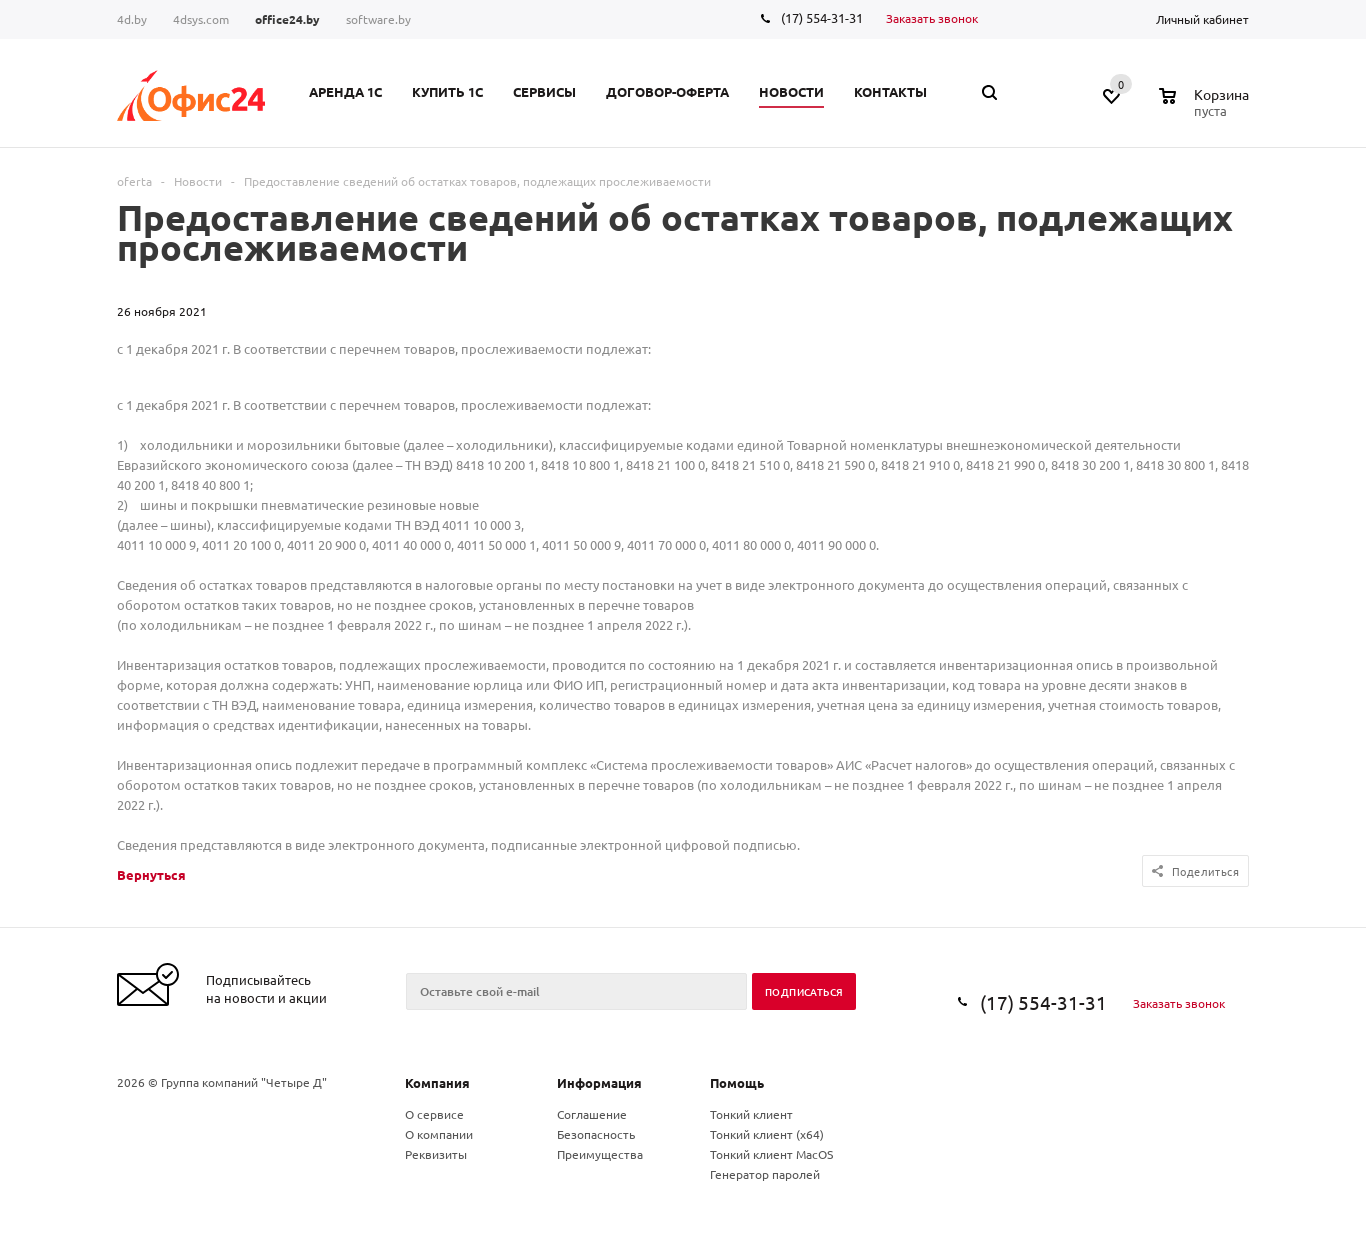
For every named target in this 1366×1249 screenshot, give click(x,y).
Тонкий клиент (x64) (767, 1134)
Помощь (737, 1082)
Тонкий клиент (751, 1114)
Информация (599, 1082)
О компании (439, 1134)
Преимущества (600, 1154)
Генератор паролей (765, 1174)
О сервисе (434, 1114)
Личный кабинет (1202, 19)
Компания (437, 1082)
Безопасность (596, 1134)
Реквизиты (436, 1154)
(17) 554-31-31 (822, 17)
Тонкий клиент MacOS (771, 1154)
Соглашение (592, 1114)
